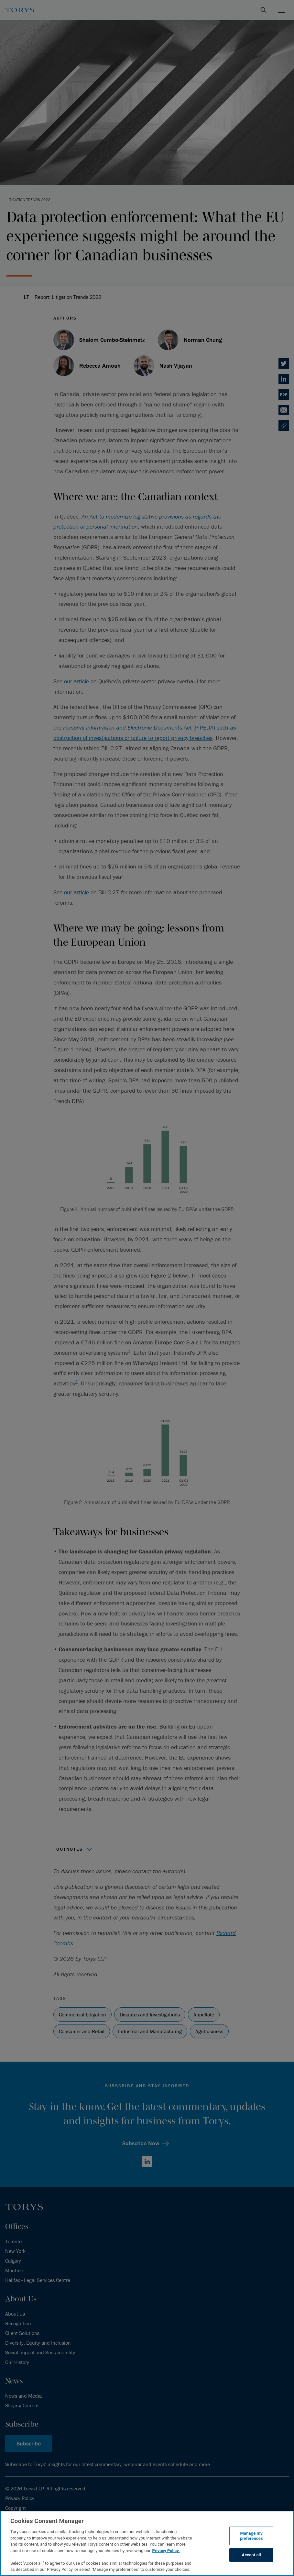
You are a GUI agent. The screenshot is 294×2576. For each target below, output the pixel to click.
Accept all (251, 2555)
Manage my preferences (251, 2536)
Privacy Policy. (166, 2550)
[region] (147, 2543)
